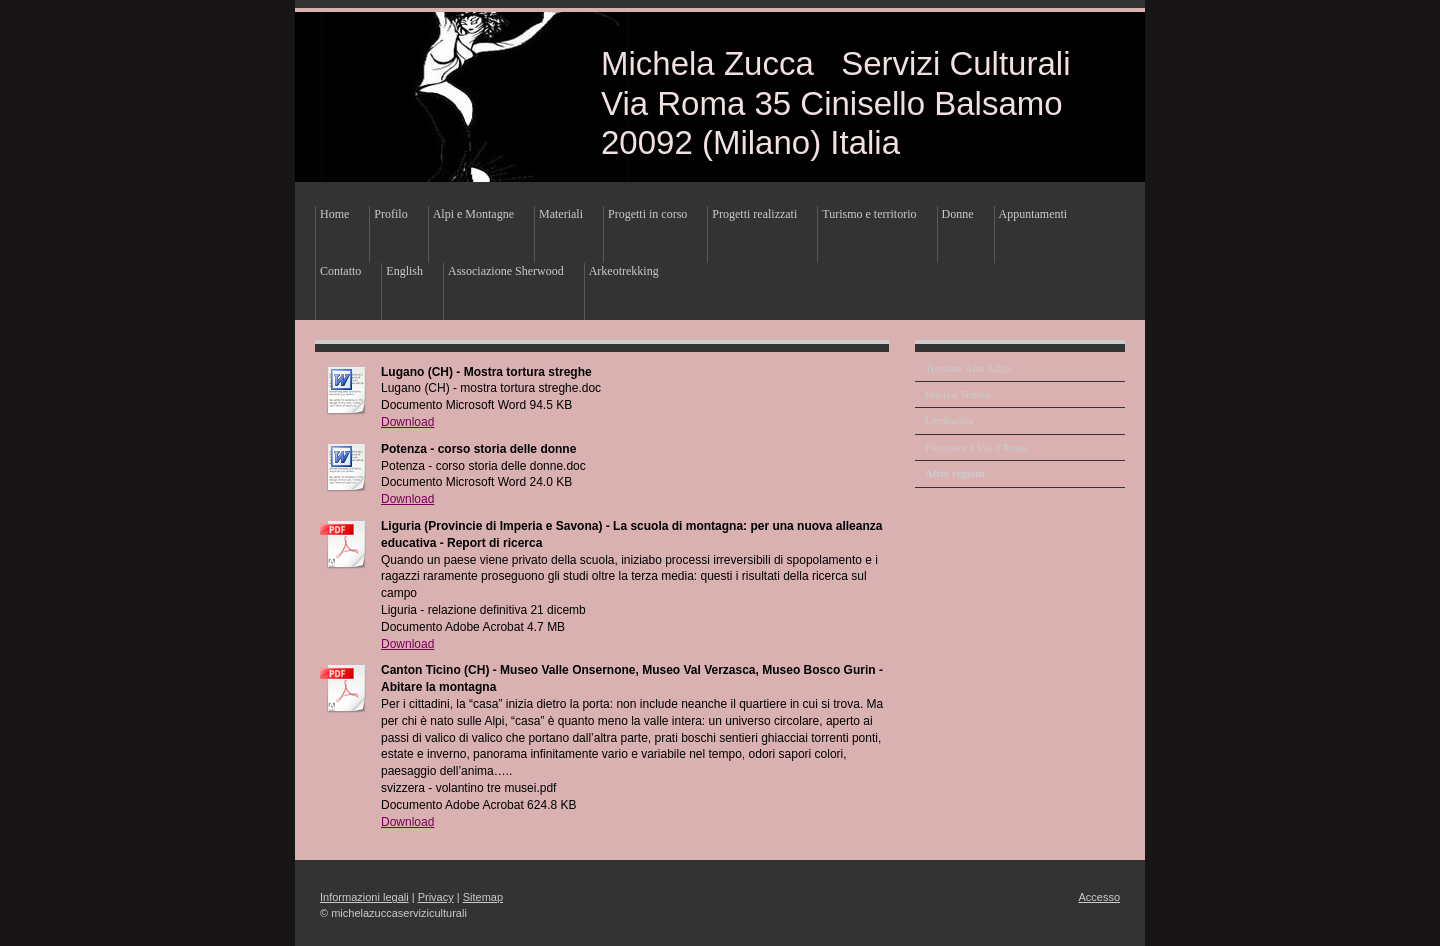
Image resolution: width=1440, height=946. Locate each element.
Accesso (1099, 897)
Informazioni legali (364, 897)
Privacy (436, 897)
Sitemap (483, 897)
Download (407, 422)
